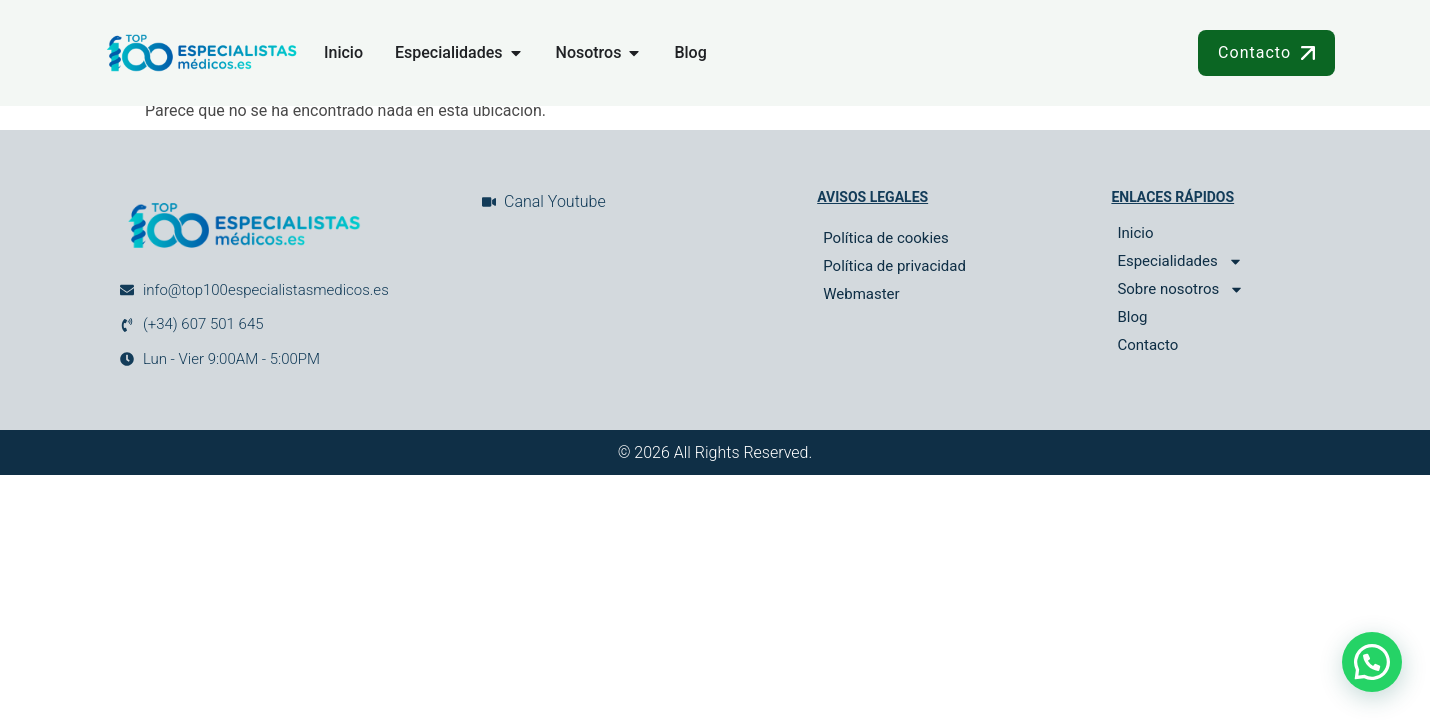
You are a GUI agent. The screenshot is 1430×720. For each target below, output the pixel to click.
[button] (1372, 662)
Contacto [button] (1266, 52)
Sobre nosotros (1180, 289)
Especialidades (1179, 261)
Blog (1132, 317)
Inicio (1135, 233)
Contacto (1147, 345)
